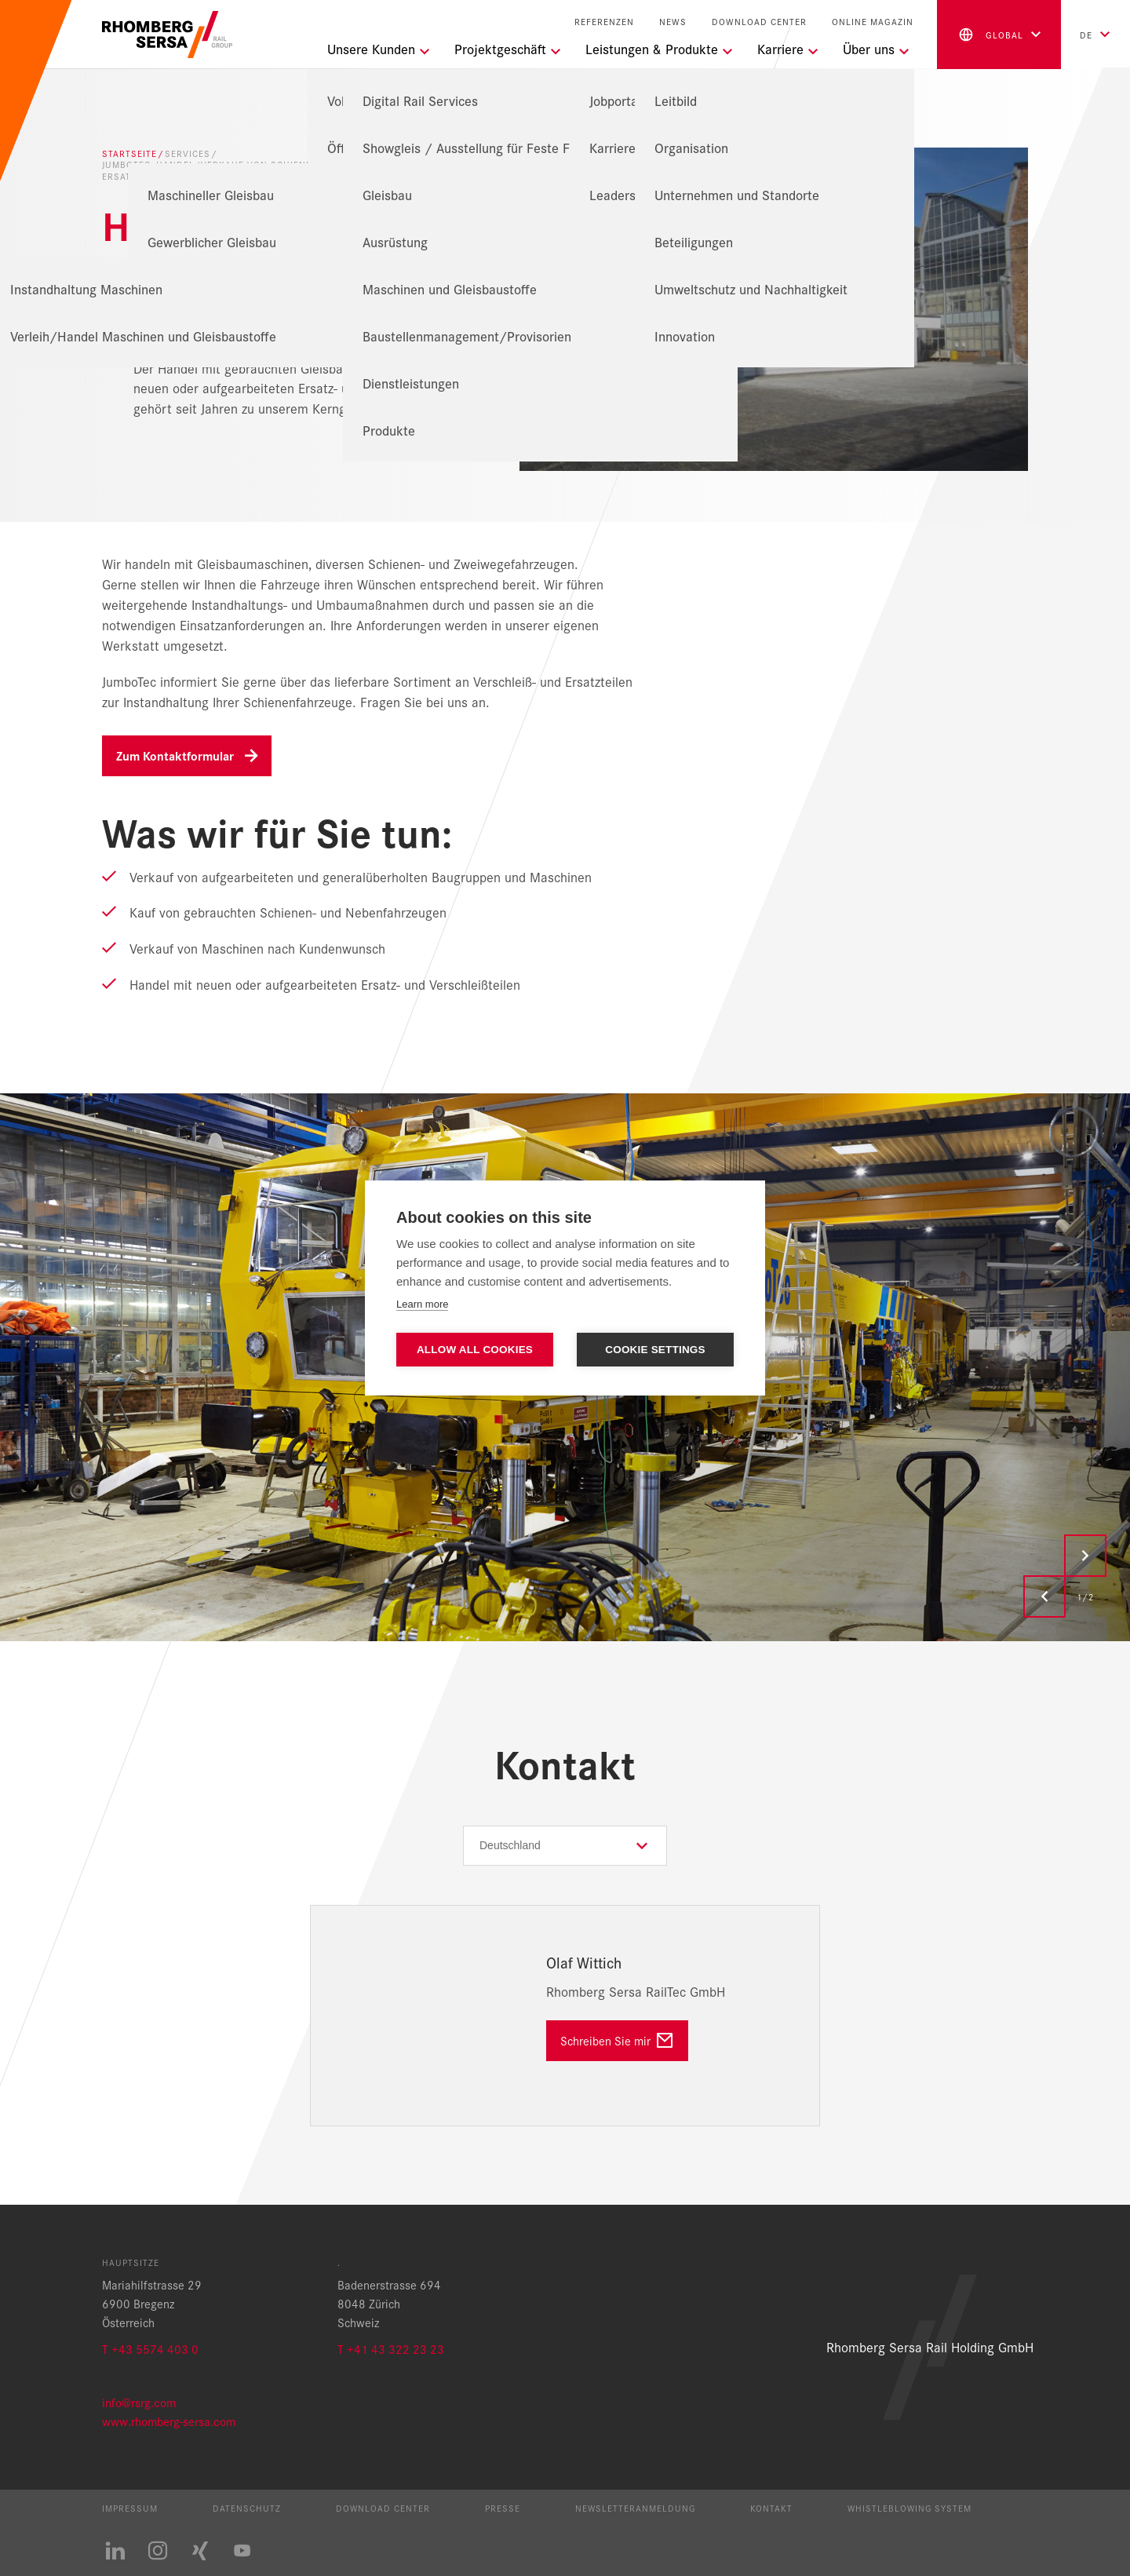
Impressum (130, 2508)
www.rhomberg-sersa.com (168, 2421)
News (673, 21)
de (1086, 34)
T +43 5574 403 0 (150, 2349)
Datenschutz (247, 2508)
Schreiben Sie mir (605, 2040)
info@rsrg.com (139, 2402)
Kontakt (771, 2508)
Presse (502, 2508)
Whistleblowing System (909, 2508)
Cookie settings (655, 1350)
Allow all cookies (475, 1350)
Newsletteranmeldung (635, 2508)
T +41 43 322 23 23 (390, 2349)
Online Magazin (872, 21)
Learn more (422, 1304)
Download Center (759, 21)
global (989, 34)
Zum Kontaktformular (175, 755)
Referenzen (604, 21)
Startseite (129, 153)
